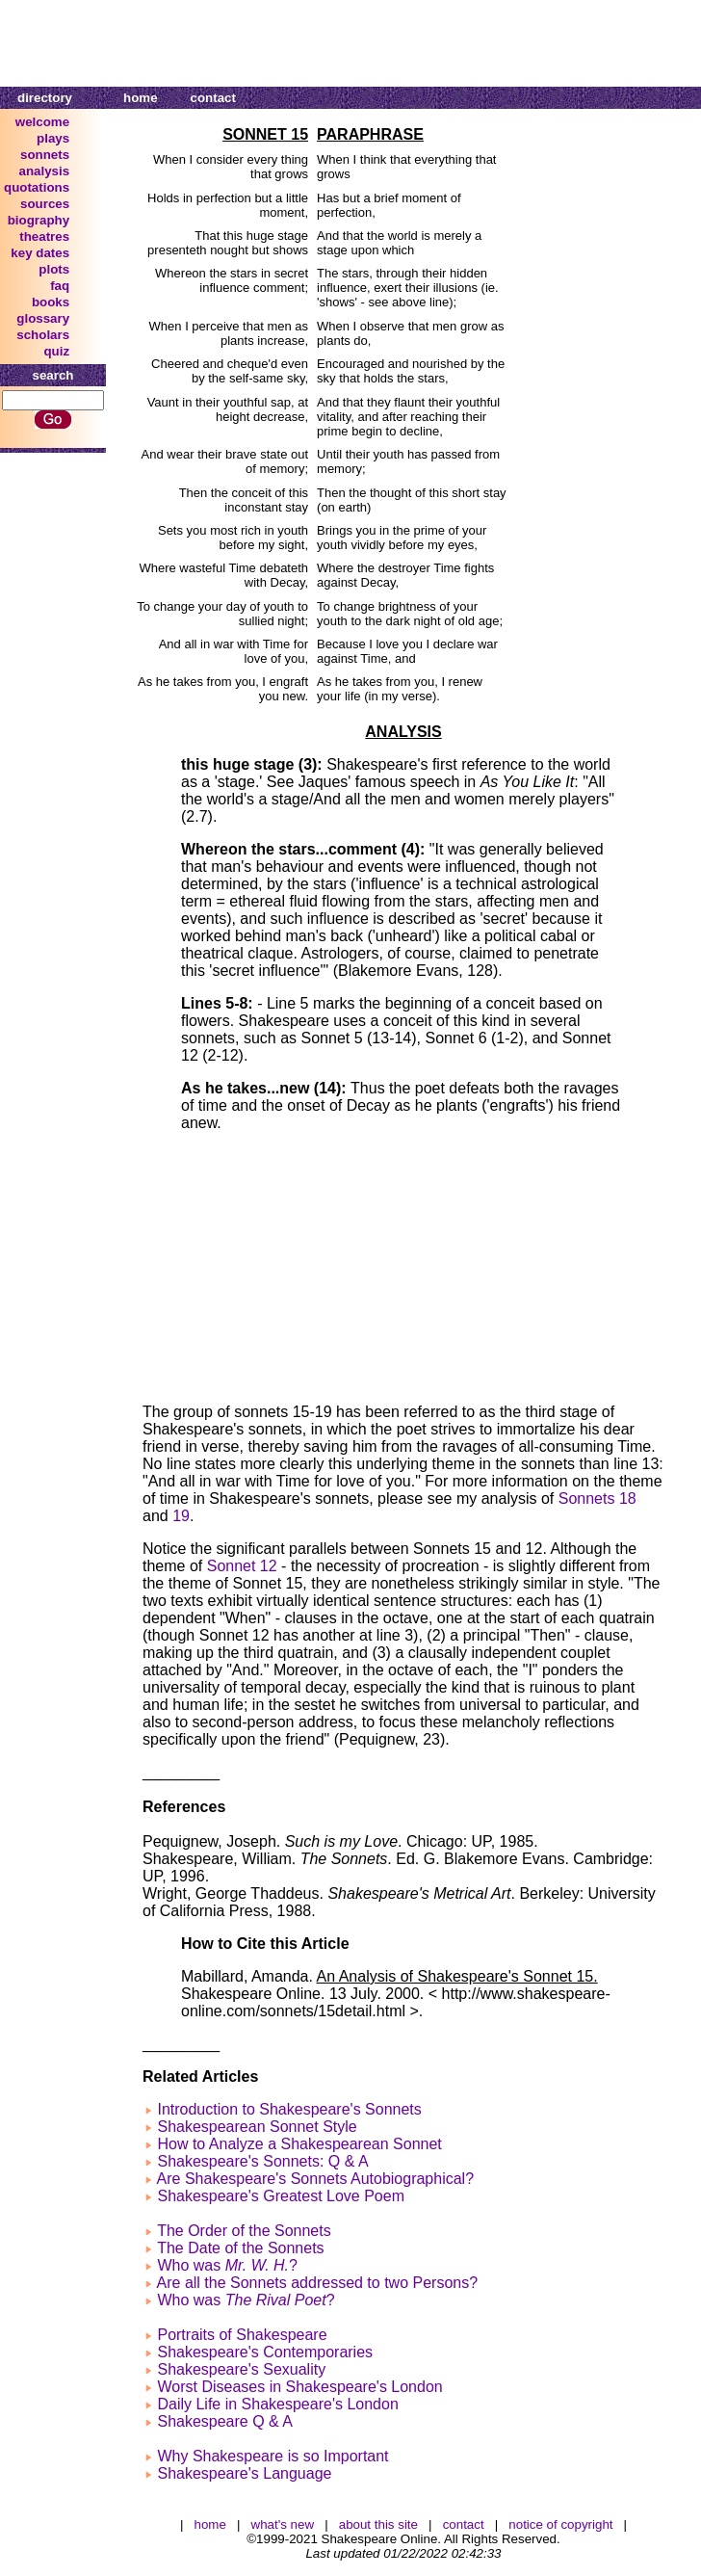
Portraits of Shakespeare (241, 2334)
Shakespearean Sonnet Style (256, 2126)
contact (213, 98)
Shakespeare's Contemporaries (265, 2352)
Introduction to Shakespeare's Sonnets (289, 2109)
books (50, 302)
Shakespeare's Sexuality (241, 2369)
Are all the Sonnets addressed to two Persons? (318, 2282)
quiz (56, 351)
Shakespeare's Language (244, 2473)
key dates (40, 253)
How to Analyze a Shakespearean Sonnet (299, 2144)
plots (54, 269)
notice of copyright (560, 2524)
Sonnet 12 (242, 1566)
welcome (42, 122)
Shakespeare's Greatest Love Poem (280, 2196)
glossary (42, 318)
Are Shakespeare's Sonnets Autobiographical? (316, 2178)
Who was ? (227, 2265)
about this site (378, 2524)
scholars (42, 335)
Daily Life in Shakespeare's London (277, 2404)
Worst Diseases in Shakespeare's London (299, 2387)
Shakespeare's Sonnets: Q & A (262, 2161)
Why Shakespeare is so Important (272, 2456)
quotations (36, 187)
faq (59, 285)
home (140, 98)
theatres (44, 236)
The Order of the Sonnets (244, 2230)
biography (38, 220)
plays (53, 138)
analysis (44, 171)
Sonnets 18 (597, 1498)
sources (44, 204)
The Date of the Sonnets (240, 2248)
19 (181, 1516)
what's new (283, 2524)
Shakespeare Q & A (225, 2421)
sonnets (44, 154)
